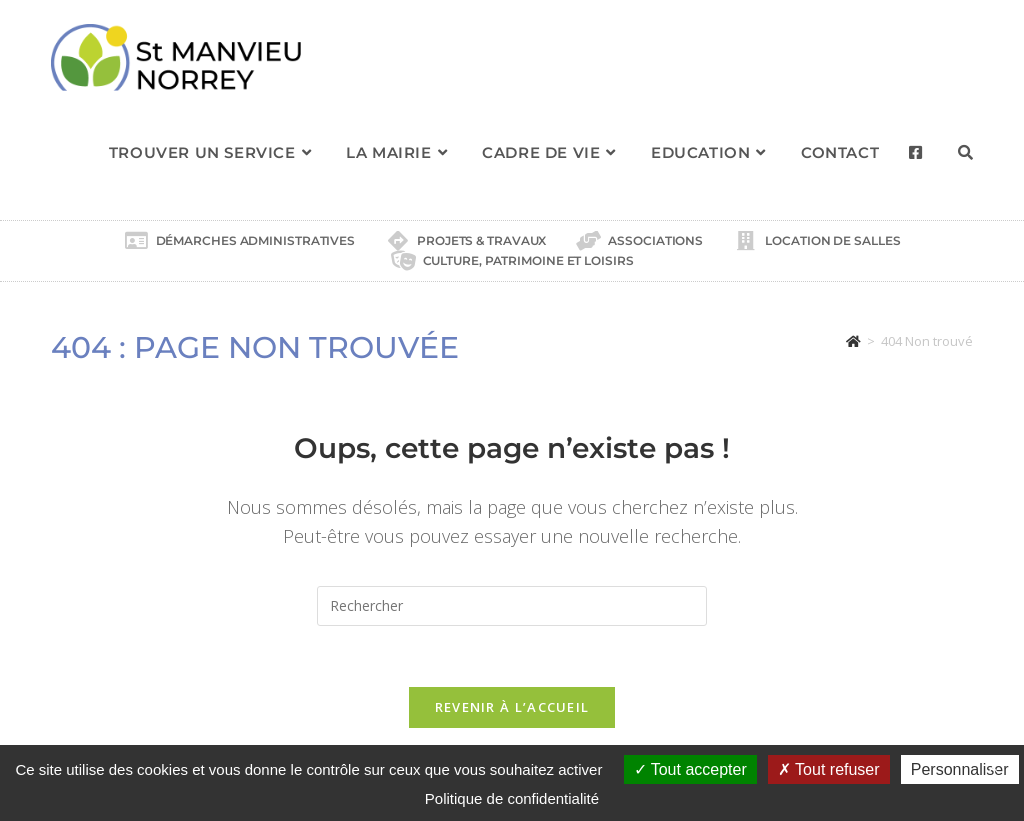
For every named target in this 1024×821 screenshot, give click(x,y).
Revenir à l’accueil (512, 707)
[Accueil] (853, 341)
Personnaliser (960, 769)
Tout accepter (690, 769)
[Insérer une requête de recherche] (512, 606)
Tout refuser (829, 769)
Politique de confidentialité (512, 798)
